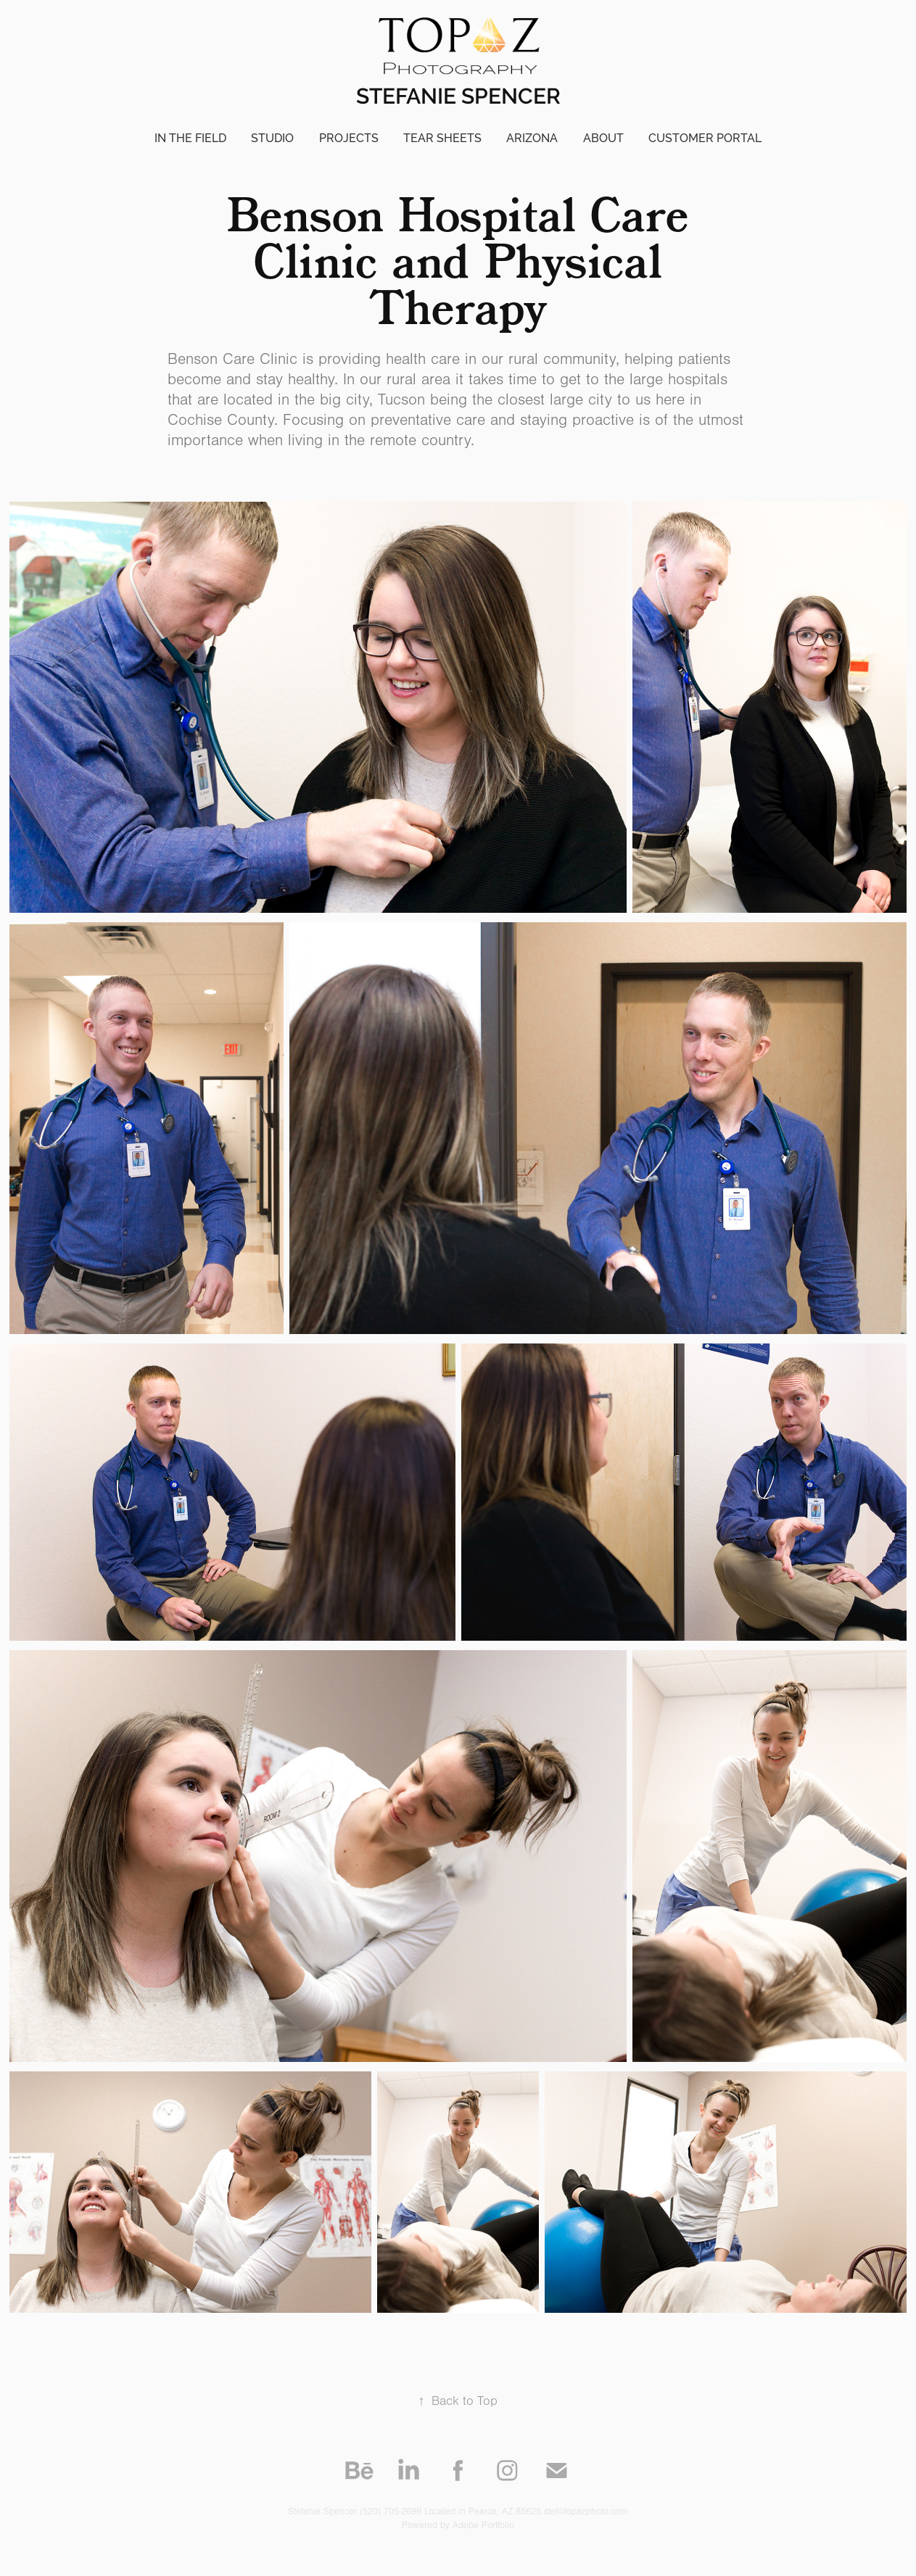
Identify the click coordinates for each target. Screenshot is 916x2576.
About (603, 138)
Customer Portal (705, 138)
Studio (272, 138)
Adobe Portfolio (483, 2525)
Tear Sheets (442, 138)
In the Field (190, 138)
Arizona (532, 138)
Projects (349, 138)
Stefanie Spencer (458, 96)
